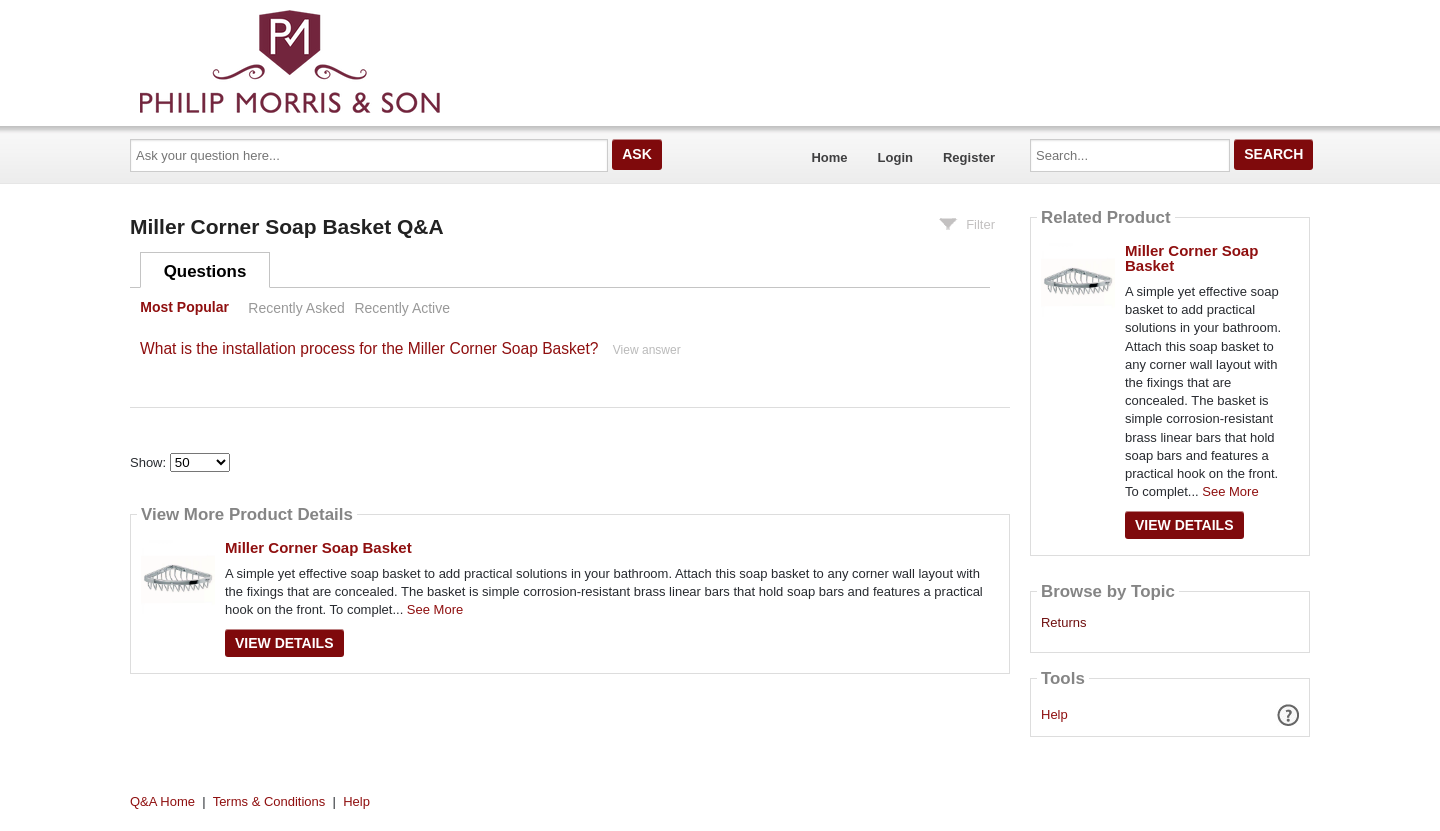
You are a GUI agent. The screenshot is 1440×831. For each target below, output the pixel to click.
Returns (1064, 623)
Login (895, 157)
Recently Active (402, 308)
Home (829, 157)
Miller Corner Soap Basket (318, 547)
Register (969, 157)
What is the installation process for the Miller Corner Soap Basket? (369, 348)
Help (1054, 714)
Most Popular (184, 308)
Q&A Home (162, 801)
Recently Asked (296, 308)
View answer (647, 350)
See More (435, 609)
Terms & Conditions (269, 801)
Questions (205, 271)
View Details (284, 643)
